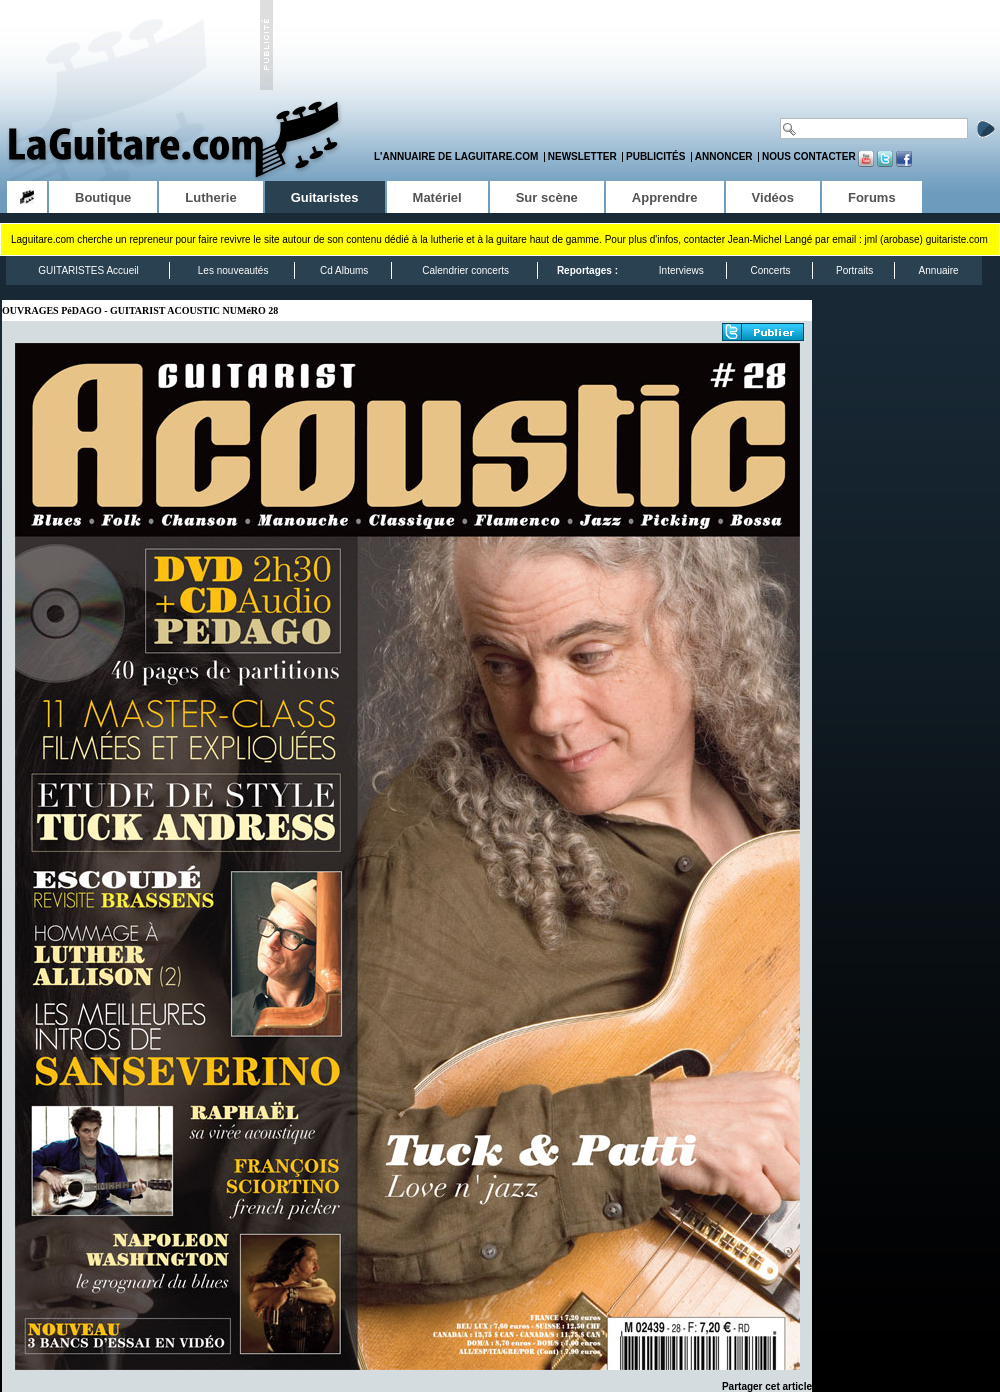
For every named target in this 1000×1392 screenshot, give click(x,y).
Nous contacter (809, 156)
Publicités (655, 156)
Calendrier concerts (465, 270)
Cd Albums (344, 270)
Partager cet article (767, 1386)
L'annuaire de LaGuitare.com (456, 156)
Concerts (770, 270)
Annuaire (939, 270)
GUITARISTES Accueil (88, 270)
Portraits (854, 270)
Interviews (681, 270)
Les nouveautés (233, 270)
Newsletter (582, 156)
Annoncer (724, 156)
